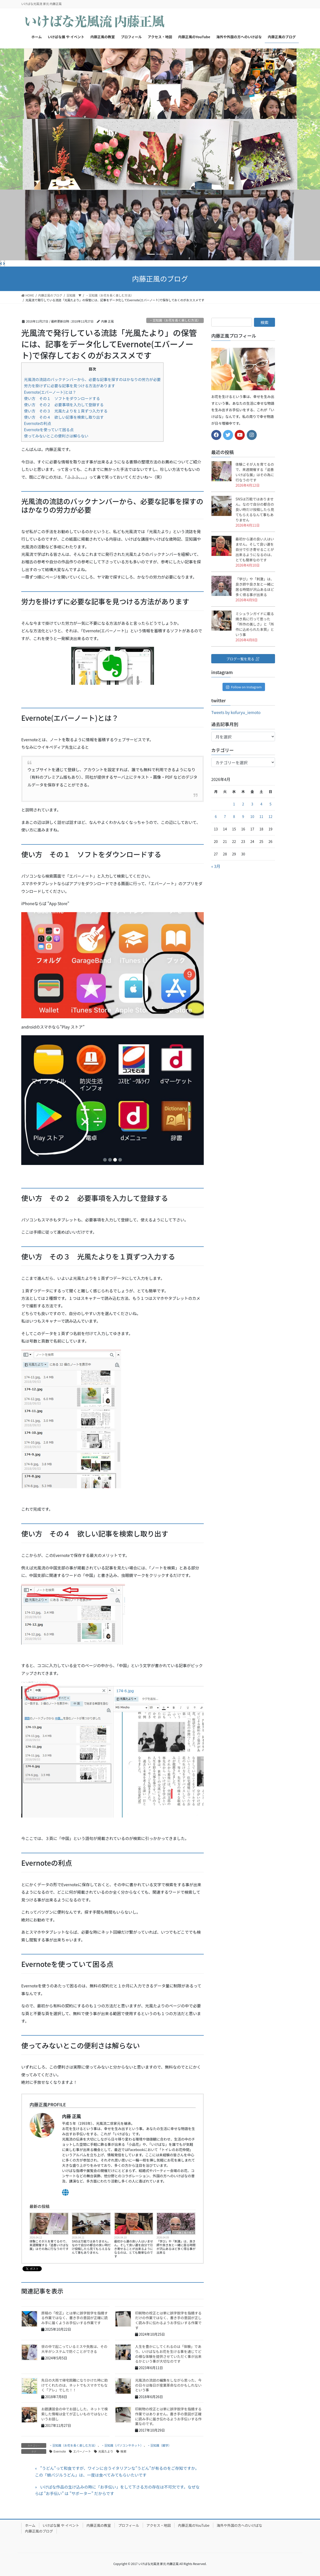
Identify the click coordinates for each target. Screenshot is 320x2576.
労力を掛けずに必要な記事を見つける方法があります (69, 385)
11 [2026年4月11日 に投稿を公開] (262, 816)
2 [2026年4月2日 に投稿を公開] (243, 803)
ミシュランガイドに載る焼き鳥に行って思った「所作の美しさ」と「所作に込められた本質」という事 (255, 624)
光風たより (105, 2451)
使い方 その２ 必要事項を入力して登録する (64, 404)
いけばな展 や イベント (61, 2525)
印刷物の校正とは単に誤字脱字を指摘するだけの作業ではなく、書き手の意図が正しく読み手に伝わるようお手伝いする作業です (168, 2320)
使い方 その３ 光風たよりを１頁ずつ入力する (66, 410)
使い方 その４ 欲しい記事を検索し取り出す (64, 417)
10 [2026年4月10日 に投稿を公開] (252, 816)
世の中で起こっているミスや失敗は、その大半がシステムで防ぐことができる (74, 2349)
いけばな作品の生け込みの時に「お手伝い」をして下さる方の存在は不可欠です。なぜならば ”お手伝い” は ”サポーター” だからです (117, 2490)
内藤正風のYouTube (194, 2525)
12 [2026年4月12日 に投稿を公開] (270, 816)
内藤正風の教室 (98, 2525)
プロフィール (128, 2525)
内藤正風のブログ (39, 2531)
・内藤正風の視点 (142, 2232)
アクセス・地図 (158, 2525)
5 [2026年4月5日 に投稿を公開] (271, 803)
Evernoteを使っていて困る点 (49, 429)
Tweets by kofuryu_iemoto (235, 712)
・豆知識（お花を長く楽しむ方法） (174, 320)
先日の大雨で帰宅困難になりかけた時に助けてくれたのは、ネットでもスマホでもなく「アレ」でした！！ (74, 2385)
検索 (123, 2451)
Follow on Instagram (244, 687)
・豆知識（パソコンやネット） (122, 2445)
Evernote (60, 2451)
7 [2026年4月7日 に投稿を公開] (225, 816)
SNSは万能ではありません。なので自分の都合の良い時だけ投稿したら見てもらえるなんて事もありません (91, 2246)
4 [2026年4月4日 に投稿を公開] (261, 803)
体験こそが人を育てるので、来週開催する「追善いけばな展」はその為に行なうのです (49, 2244)
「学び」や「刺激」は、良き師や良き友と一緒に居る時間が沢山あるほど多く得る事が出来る (176, 2246)
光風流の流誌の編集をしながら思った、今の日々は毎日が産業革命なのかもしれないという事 (168, 2385)
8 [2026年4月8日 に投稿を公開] (234, 816)
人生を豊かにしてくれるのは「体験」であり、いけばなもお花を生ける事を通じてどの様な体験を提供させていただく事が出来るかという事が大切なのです (168, 2354)
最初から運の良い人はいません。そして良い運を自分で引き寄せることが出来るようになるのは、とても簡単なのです (133, 2248)
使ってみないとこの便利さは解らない (56, 435)
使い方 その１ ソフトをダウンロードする (62, 398)
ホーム (30, 2525)
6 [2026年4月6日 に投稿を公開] (216, 816)
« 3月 (215, 866)
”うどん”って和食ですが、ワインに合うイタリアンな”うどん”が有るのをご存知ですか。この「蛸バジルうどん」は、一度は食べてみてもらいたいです (117, 2471)
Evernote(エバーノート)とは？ (50, 392)
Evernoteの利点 (37, 423)
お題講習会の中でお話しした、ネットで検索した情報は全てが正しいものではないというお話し (74, 2413)
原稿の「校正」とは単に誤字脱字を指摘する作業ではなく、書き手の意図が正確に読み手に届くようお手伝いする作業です (74, 2317)
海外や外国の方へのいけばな (239, 2525)
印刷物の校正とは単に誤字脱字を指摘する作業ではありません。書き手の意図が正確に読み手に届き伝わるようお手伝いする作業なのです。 (168, 2416)
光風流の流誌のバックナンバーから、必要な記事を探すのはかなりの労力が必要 (92, 379)
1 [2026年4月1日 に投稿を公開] (234, 803)
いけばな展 (60, 2232)
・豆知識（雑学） (159, 2445)
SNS (106, 2232)
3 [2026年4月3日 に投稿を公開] (252, 803)
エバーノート (82, 2451)
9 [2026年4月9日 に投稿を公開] (243, 816)
